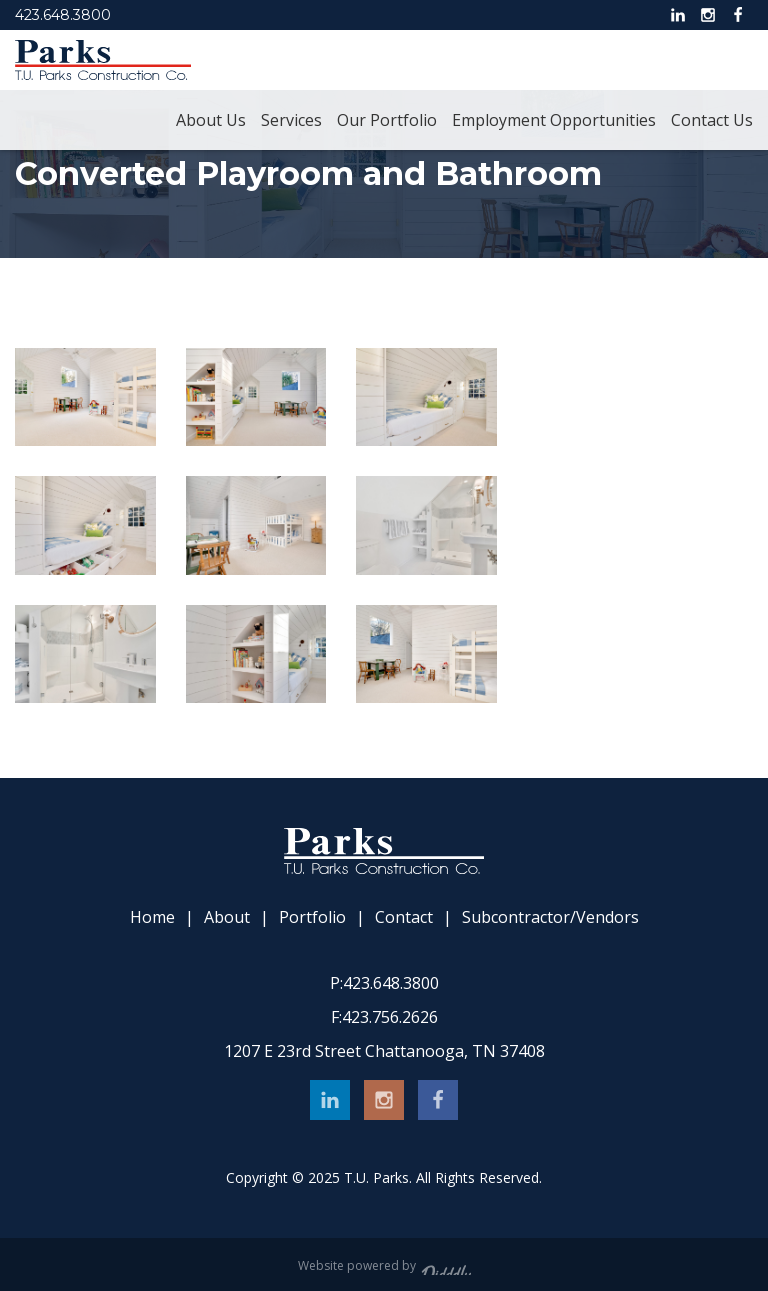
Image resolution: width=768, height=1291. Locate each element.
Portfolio (312, 917)
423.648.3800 (63, 15)
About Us (211, 120)
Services (291, 120)
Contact (404, 917)
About (227, 917)
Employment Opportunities (554, 120)
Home (152, 917)
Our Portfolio (387, 120)
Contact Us (712, 120)
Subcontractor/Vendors (550, 917)
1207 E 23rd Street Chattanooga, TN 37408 (384, 1051)
